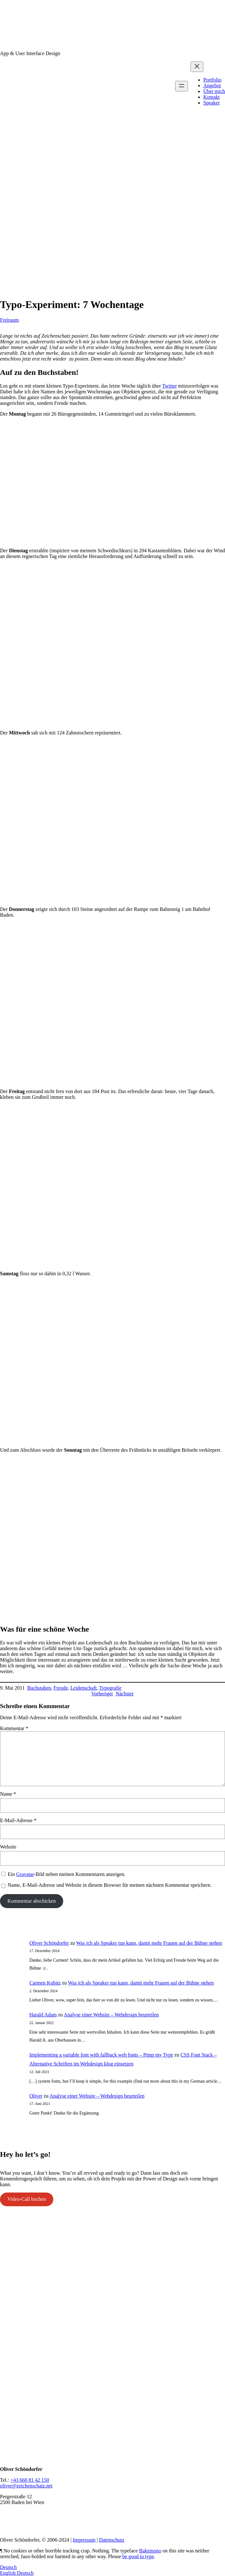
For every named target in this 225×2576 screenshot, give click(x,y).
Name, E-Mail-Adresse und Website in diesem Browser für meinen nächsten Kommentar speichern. (110, 1885)
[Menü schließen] (197, 66)
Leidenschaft (83, 1688)
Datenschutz (111, 2540)
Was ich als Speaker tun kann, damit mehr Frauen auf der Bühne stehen (149, 1943)
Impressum (84, 2540)
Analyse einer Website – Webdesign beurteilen (111, 2014)
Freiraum (9, 320)
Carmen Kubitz (45, 1983)
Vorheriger (102, 1693)
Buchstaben (39, 1688)
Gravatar (25, 1874)
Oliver (35, 2096)
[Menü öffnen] (181, 86)
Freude (61, 1688)
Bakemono (150, 2550)
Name (8, 1794)
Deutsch (8, 2567)
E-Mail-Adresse (18, 1820)
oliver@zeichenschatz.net (26, 2485)
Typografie (110, 1688)
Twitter (169, 386)
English (8, 2573)
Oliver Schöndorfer (49, 1943)
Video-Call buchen (26, 2199)
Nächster (125, 1693)
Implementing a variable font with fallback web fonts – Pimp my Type (101, 2054)
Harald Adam (43, 2014)
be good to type (138, 2556)
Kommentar (14, 1728)
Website (8, 1847)
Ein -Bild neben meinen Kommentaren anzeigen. (66, 1874)
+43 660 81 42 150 (30, 2480)
